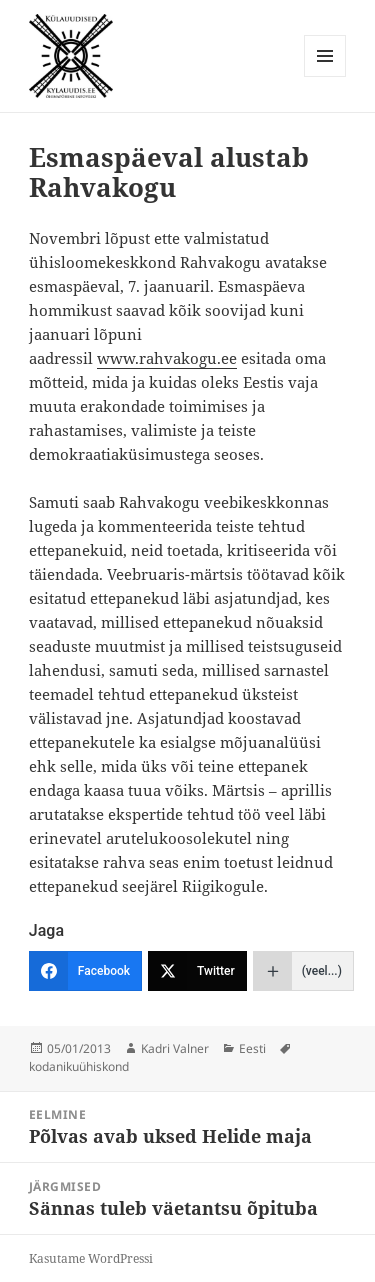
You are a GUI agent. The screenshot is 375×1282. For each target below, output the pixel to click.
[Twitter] (197, 971)
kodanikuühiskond (79, 1066)
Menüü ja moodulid (325, 76)
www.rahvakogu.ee (167, 358)
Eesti (252, 1048)
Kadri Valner (175, 1048)
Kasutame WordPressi (91, 1258)
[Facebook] (85, 971)
